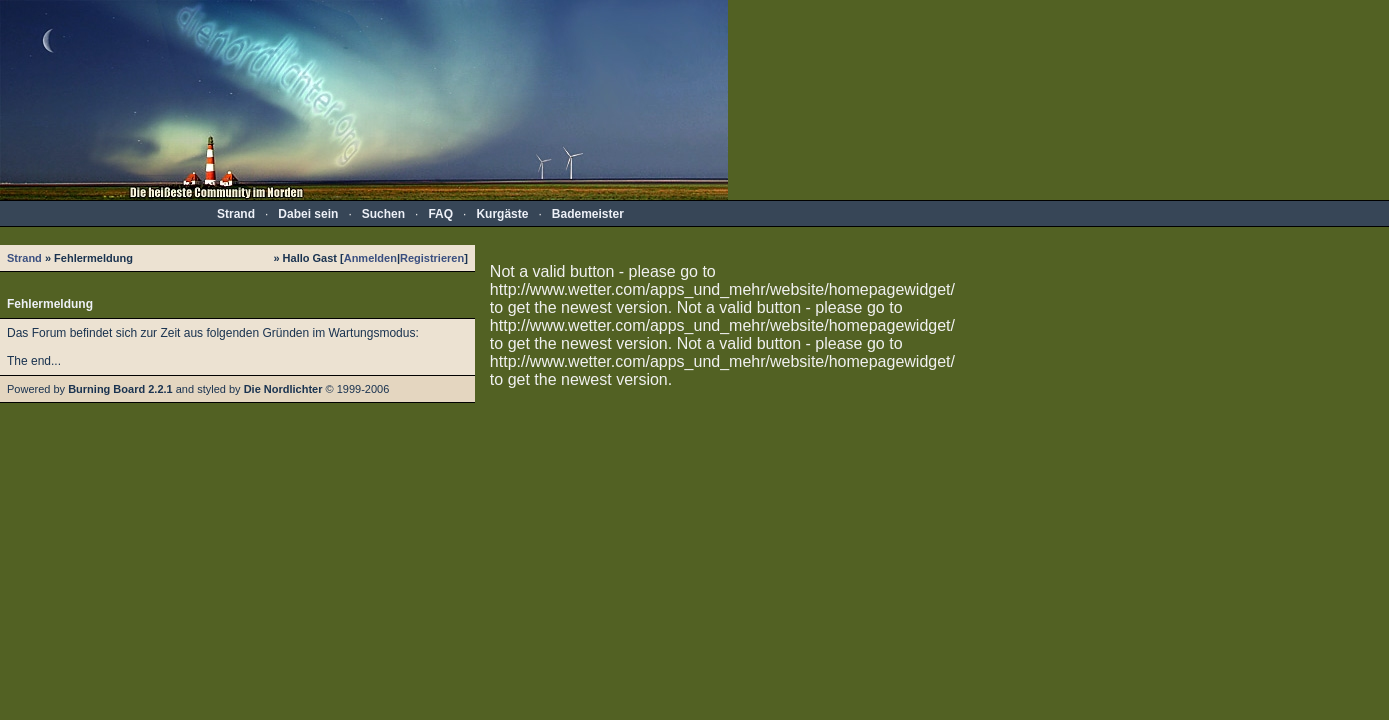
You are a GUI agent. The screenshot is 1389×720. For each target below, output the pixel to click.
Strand (24, 258)
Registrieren (432, 258)
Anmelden (370, 258)
